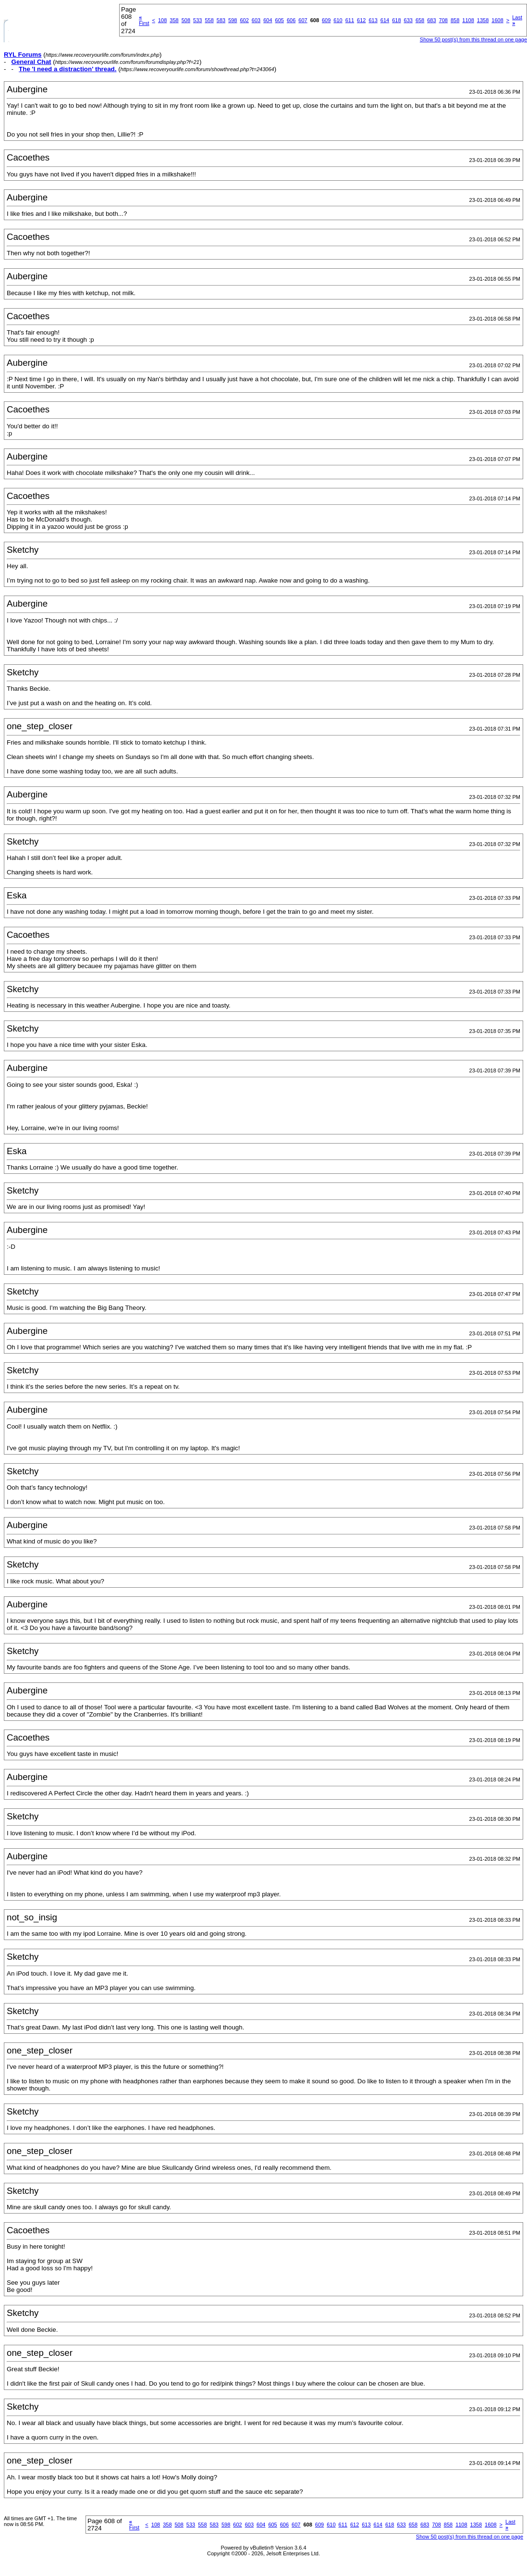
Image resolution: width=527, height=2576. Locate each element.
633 (408, 20)
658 (420, 20)
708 (443, 20)
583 (221, 20)
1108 (468, 20)
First (144, 20)
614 (384, 20)
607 (302, 20)
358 (174, 20)
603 (256, 20)
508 (186, 20)
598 (232, 20)
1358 (483, 20)
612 (361, 20)
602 (244, 20)
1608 (497, 20)
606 (291, 20)
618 (396, 20)
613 (372, 20)
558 (209, 20)
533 (197, 20)
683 (431, 20)
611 (349, 20)
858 (455, 20)
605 (279, 20)
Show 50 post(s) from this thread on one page (473, 39)
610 (337, 20)
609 (326, 20)
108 (162, 20)
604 (267, 20)
